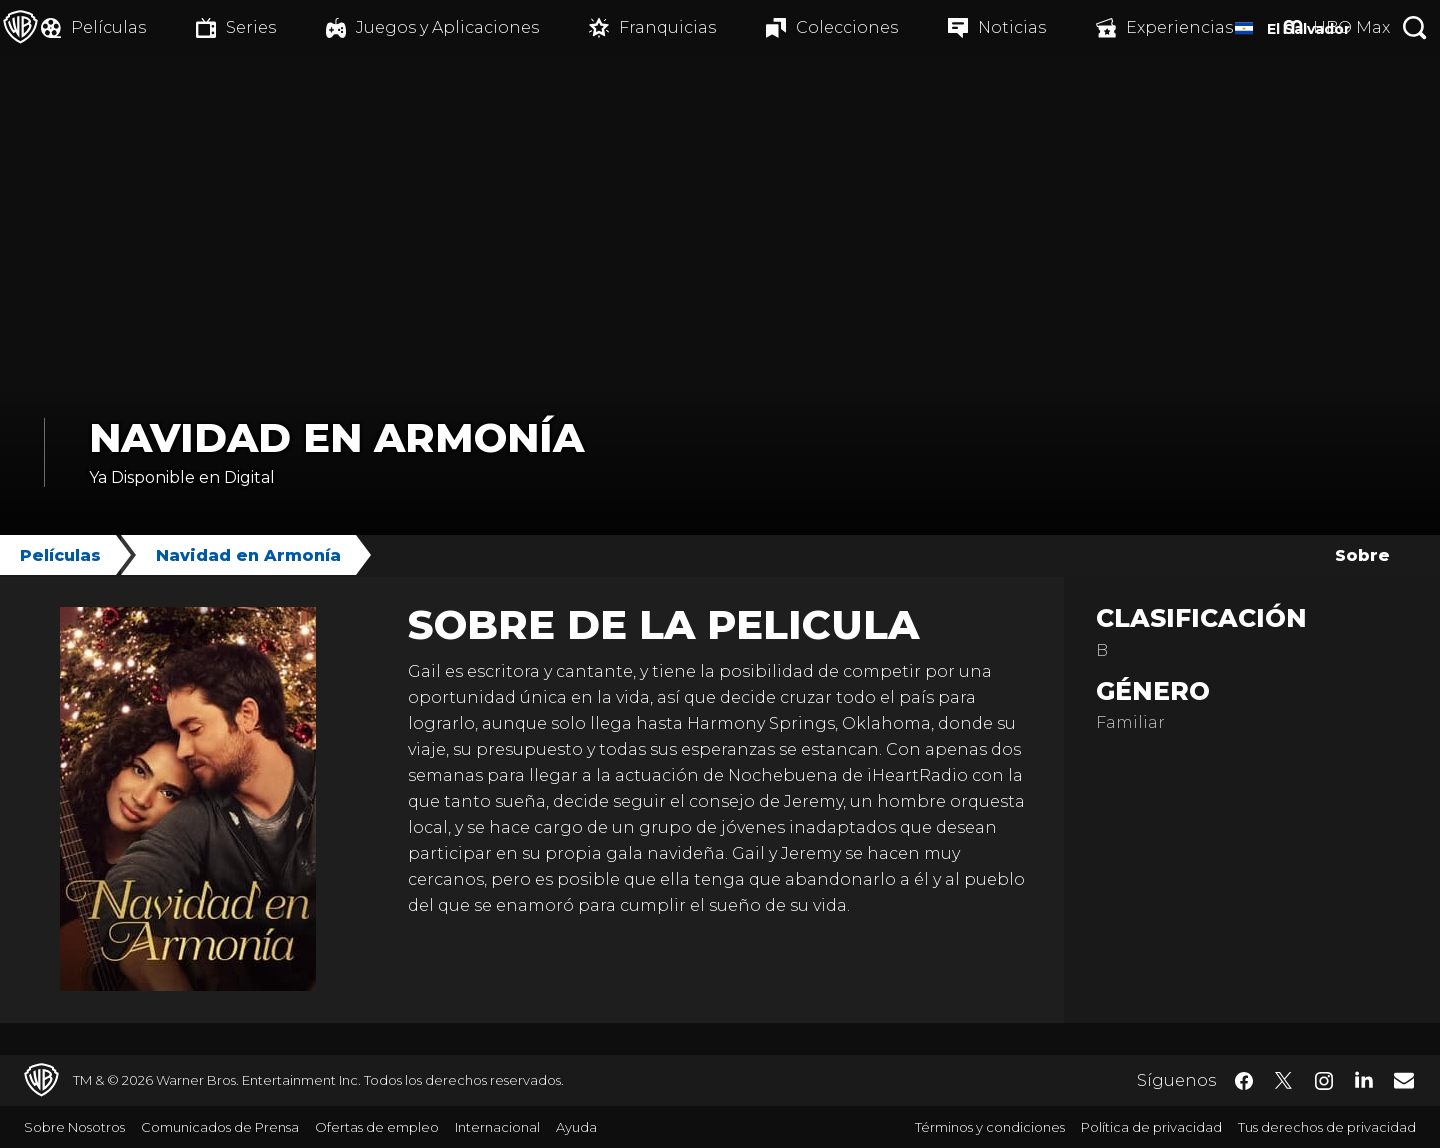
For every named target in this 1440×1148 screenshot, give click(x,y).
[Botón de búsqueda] (1415, 27)
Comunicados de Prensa (220, 1127)
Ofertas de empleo (377, 1127)
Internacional (497, 1127)
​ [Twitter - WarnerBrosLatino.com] (1284, 1081)
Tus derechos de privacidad (1327, 1127)
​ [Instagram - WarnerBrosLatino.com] (1324, 1081)
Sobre (1362, 555)
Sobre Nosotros (74, 1127)
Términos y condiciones (990, 1127)
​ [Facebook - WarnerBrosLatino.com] (1244, 1081)
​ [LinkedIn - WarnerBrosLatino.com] (1364, 1079)
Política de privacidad (1151, 1127)
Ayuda (576, 1127)
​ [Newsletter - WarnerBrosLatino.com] (1404, 1080)
